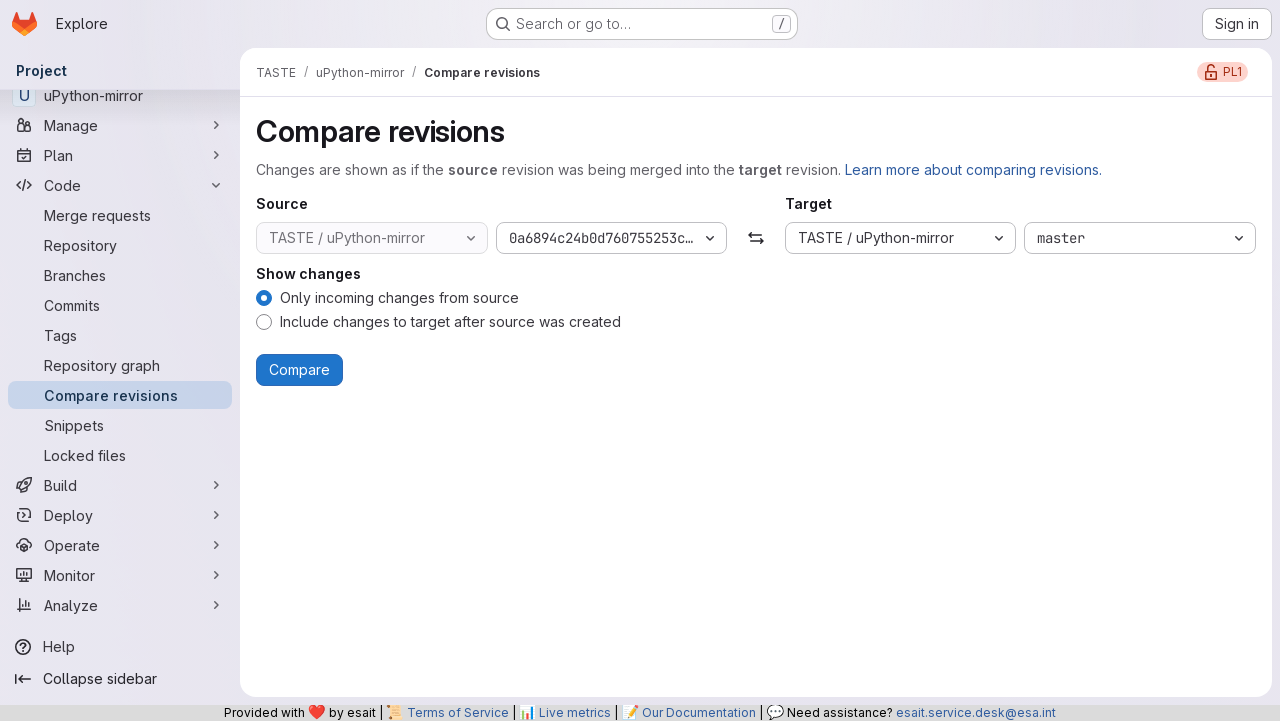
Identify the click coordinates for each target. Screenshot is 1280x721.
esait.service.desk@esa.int (976, 712)
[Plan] (120, 155)
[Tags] (120, 335)
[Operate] (120, 545)
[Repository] (120, 245)
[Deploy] (120, 515)
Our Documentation (699, 712)
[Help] (120, 647)
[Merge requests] (120, 215)
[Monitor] (120, 575)
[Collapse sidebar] (120, 679)
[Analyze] (120, 605)
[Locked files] (120, 455)
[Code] (120, 185)
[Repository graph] (120, 365)
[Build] (120, 485)
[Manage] (120, 125)
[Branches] (120, 275)
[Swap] (755, 238)
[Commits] (120, 305)
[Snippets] (120, 425)
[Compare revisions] (120, 395)
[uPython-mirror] (120, 95)
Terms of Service (458, 712)
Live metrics (575, 712)
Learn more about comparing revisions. (973, 169)
